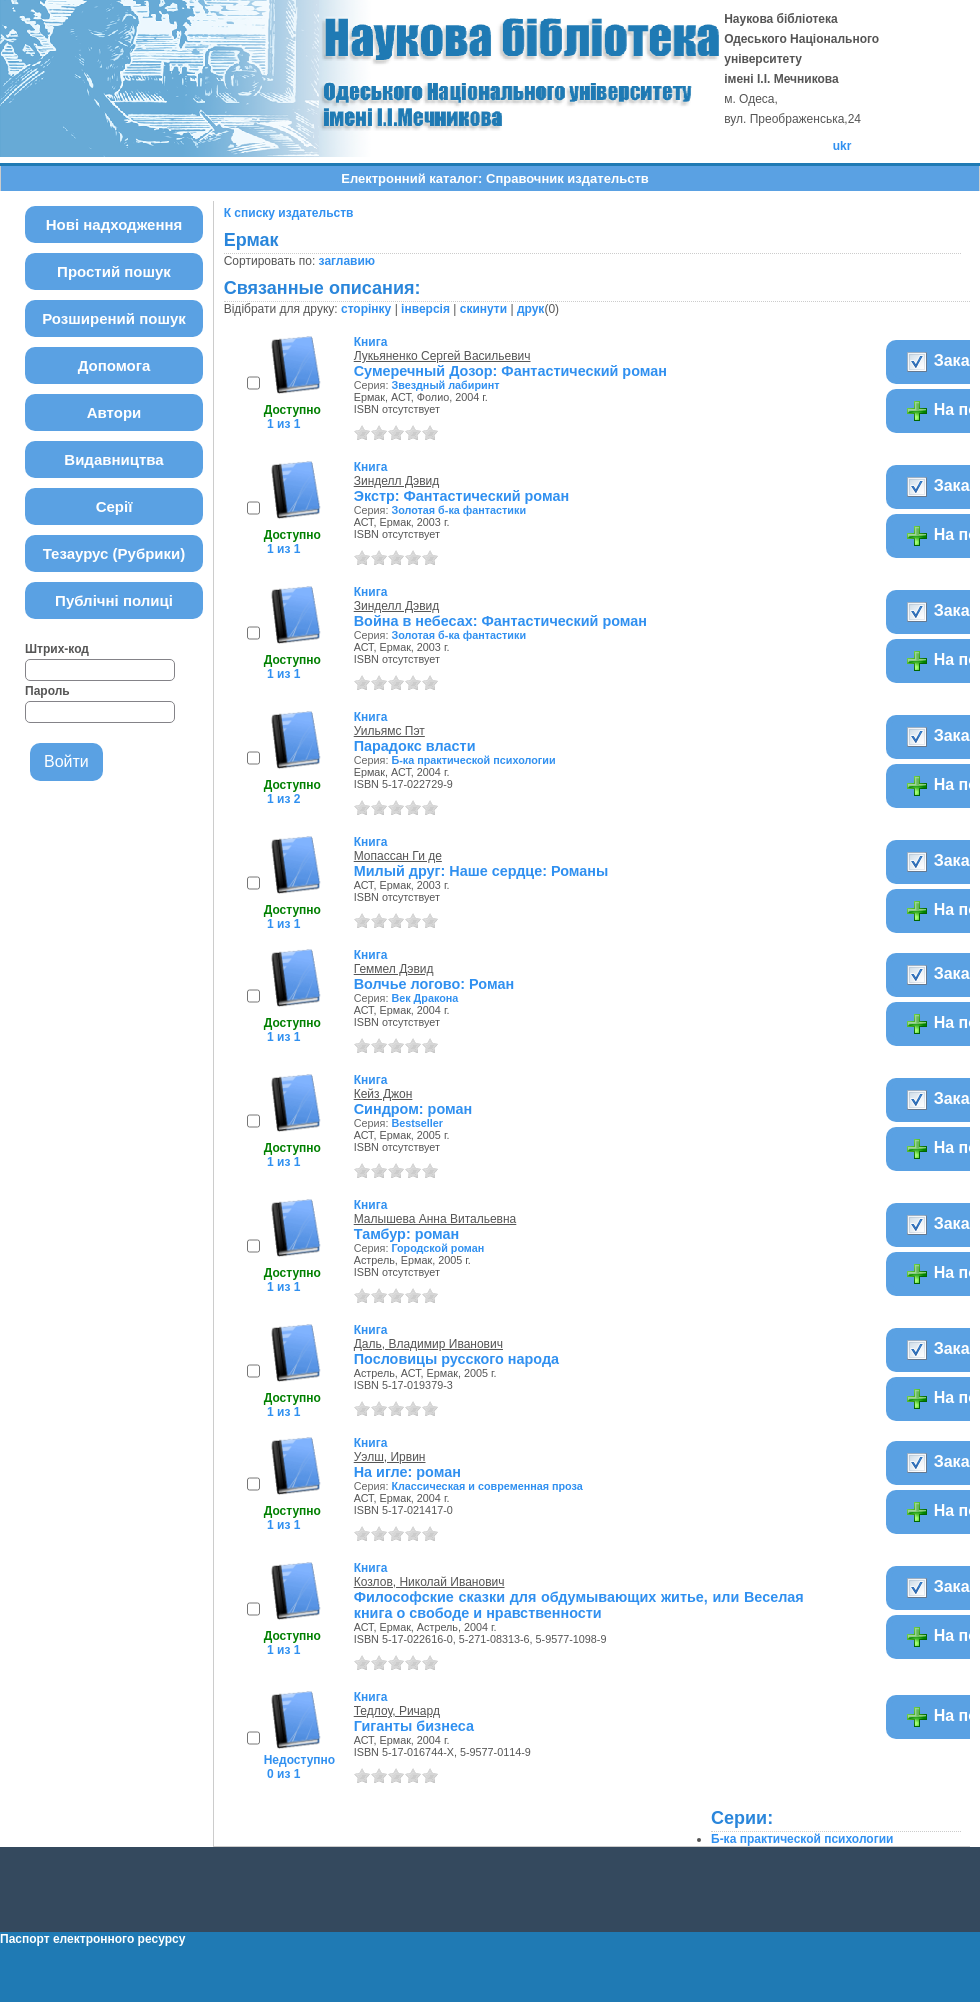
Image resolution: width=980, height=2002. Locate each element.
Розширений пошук (114, 318)
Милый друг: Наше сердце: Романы (481, 871)
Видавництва (113, 459)
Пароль (47, 691)
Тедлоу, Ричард (397, 1711)
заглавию (347, 261)
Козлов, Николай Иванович (429, 1582)
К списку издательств (289, 213)
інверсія (425, 309)
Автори (114, 412)
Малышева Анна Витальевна (435, 1219)
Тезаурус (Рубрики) (114, 553)
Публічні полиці (114, 600)
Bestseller (417, 1123)
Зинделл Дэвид (397, 481)
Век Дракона (424, 998)
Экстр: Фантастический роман (461, 496)
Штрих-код (57, 649)
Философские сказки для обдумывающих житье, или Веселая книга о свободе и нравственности (579, 1605)
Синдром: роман (413, 1109)
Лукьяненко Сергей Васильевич (442, 356)
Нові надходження (114, 224)
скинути (483, 309)
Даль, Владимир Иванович (428, 1344)
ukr (842, 146)
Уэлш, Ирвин (390, 1457)
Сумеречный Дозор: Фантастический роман (510, 371)
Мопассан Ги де (398, 856)
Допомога (114, 365)
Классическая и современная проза (486, 1486)
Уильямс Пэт (389, 731)
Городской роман (437, 1248)
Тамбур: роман (407, 1234)
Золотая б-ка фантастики (458, 510)
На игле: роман (407, 1472)
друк (530, 309)
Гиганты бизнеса (414, 1726)
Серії (114, 506)
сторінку (366, 309)
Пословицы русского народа (456, 1359)
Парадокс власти (415, 746)
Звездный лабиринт (445, 385)
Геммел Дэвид (394, 969)
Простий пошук (114, 271)
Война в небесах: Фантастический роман (500, 621)
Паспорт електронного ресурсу (92, 1939)
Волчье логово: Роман (434, 984)
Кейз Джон (383, 1094)
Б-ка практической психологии (473, 760)
